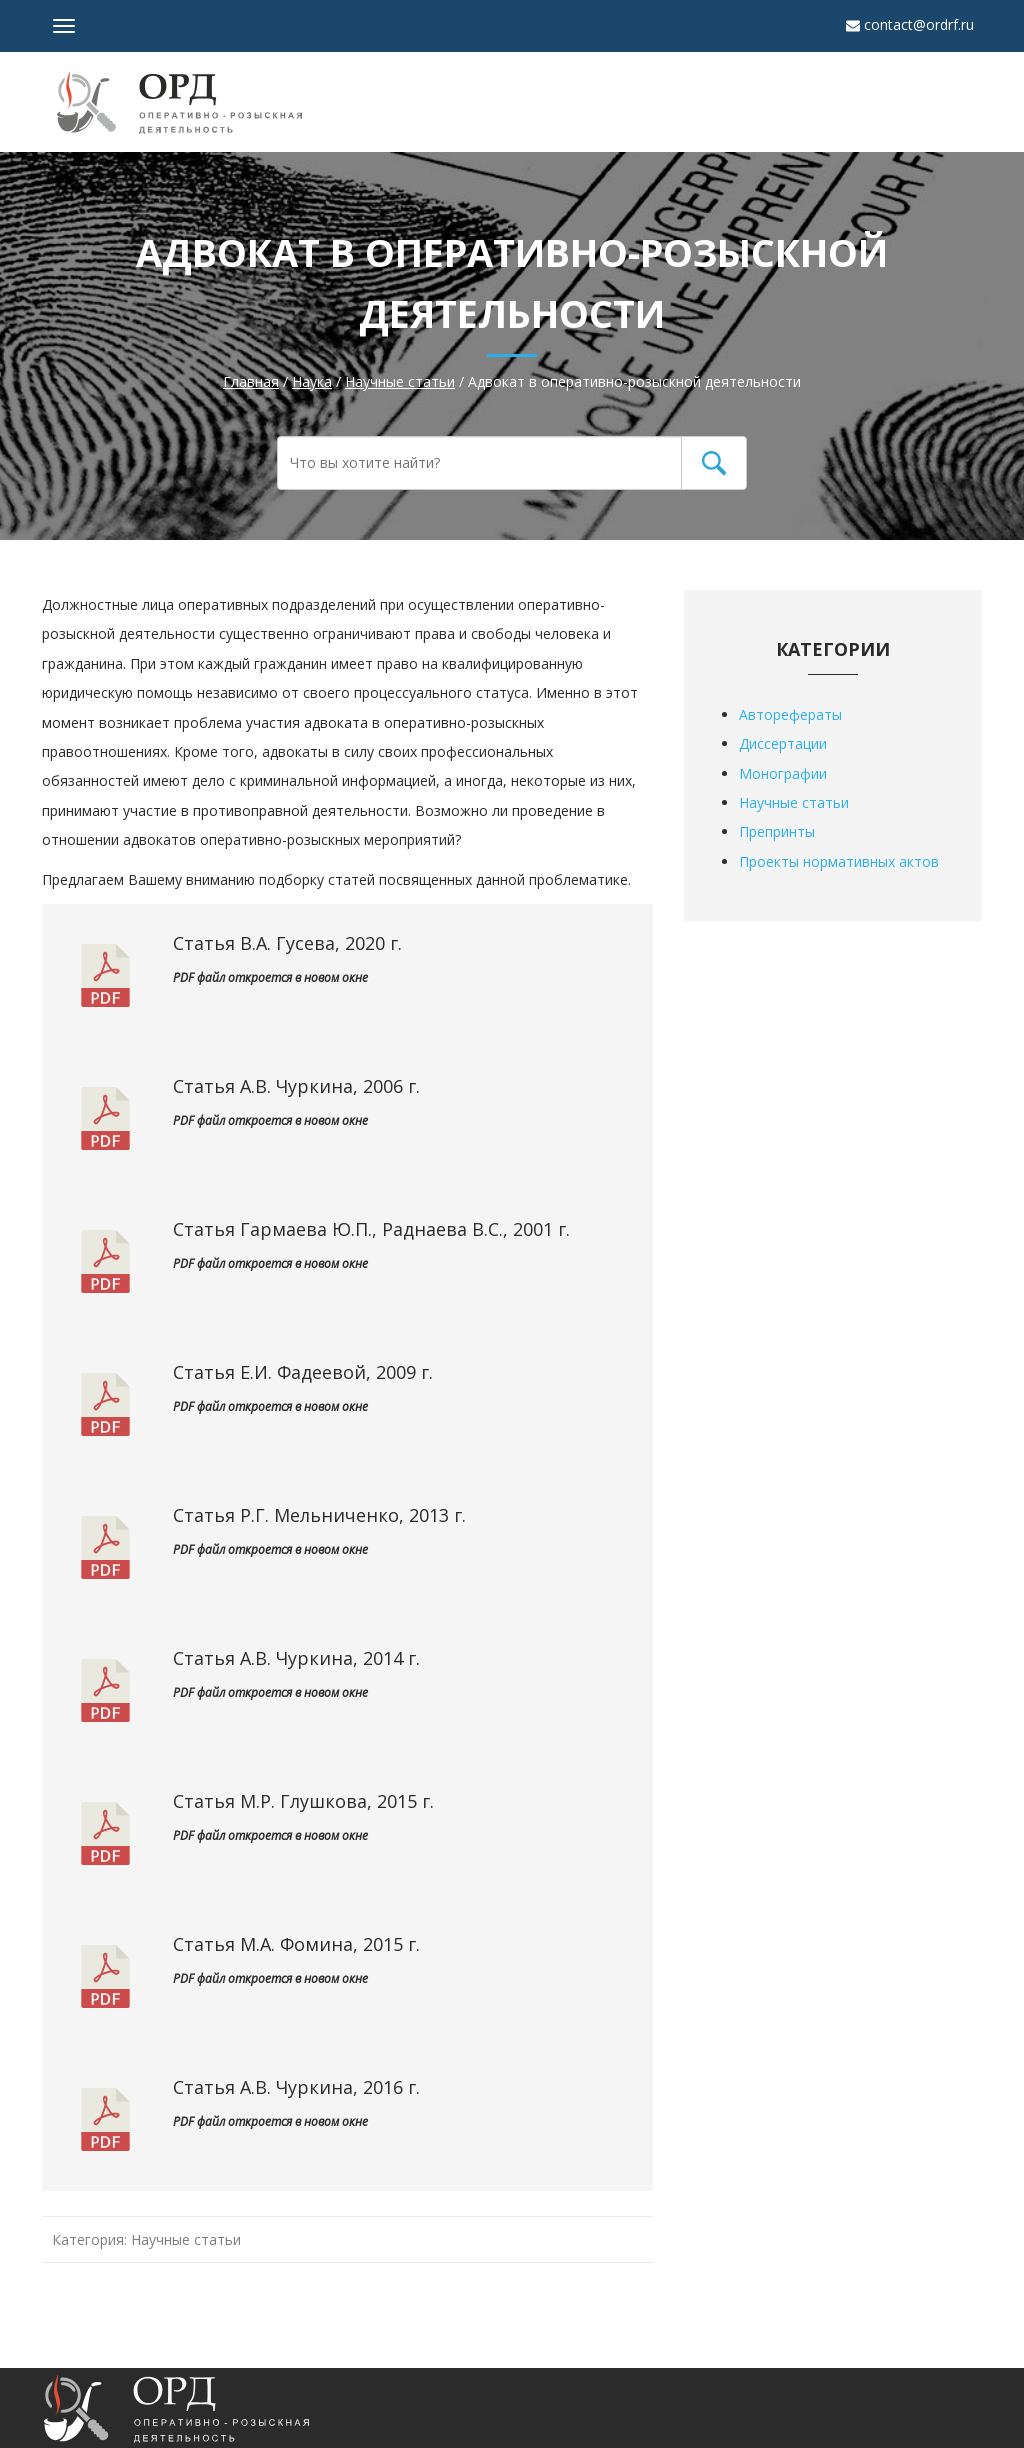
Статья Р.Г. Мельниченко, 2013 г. (319, 1515)
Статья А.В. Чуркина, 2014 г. (296, 1658)
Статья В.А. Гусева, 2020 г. (287, 943)
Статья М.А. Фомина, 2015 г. (296, 1944)
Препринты (777, 831)
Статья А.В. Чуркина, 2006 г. (296, 1086)
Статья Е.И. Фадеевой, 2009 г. (303, 1372)
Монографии (783, 773)
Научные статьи (186, 2239)
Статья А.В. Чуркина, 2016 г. (296, 2087)
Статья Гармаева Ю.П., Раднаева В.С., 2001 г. (371, 1229)
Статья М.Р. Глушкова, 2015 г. (303, 1801)
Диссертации (783, 743)
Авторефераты (790, 714)
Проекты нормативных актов (839, 861)
